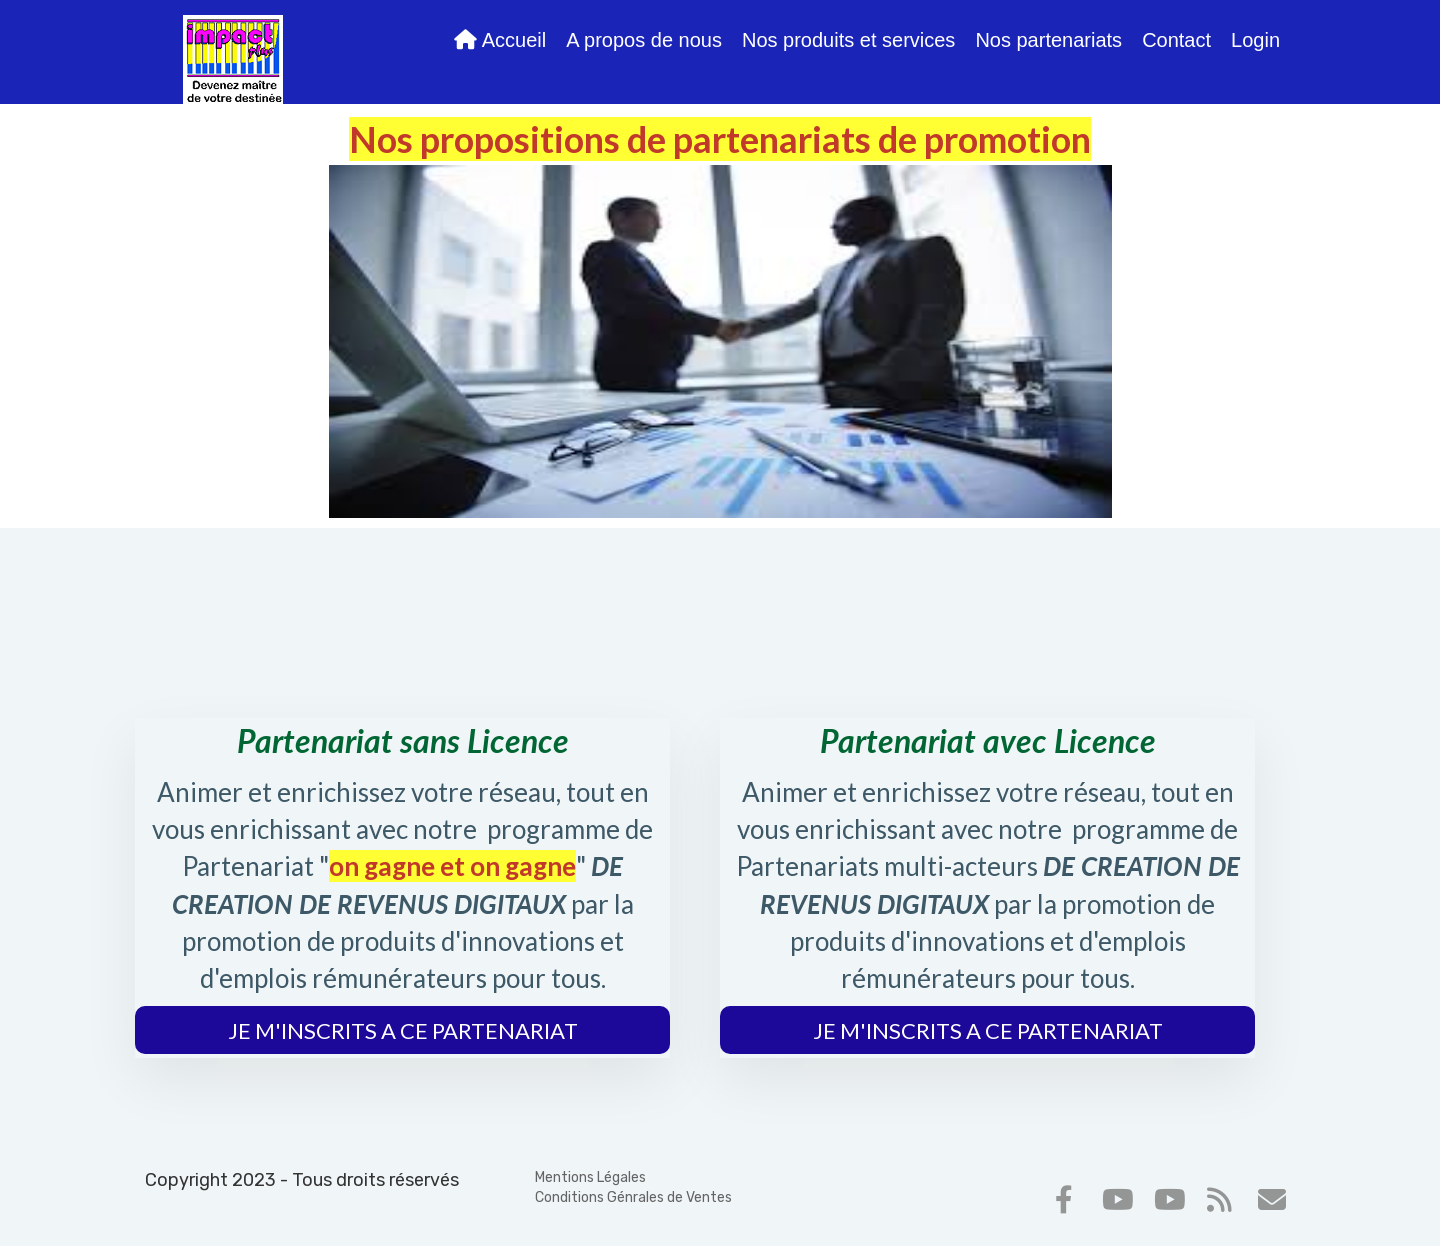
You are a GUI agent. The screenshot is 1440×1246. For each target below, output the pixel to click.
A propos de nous (644, 40)
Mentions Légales (590, 1177)
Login (1255, 40)
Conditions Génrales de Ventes (633, 1197)
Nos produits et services (848, 40)
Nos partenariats (1048, 40)
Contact (1176, 40)
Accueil (500, 40)
